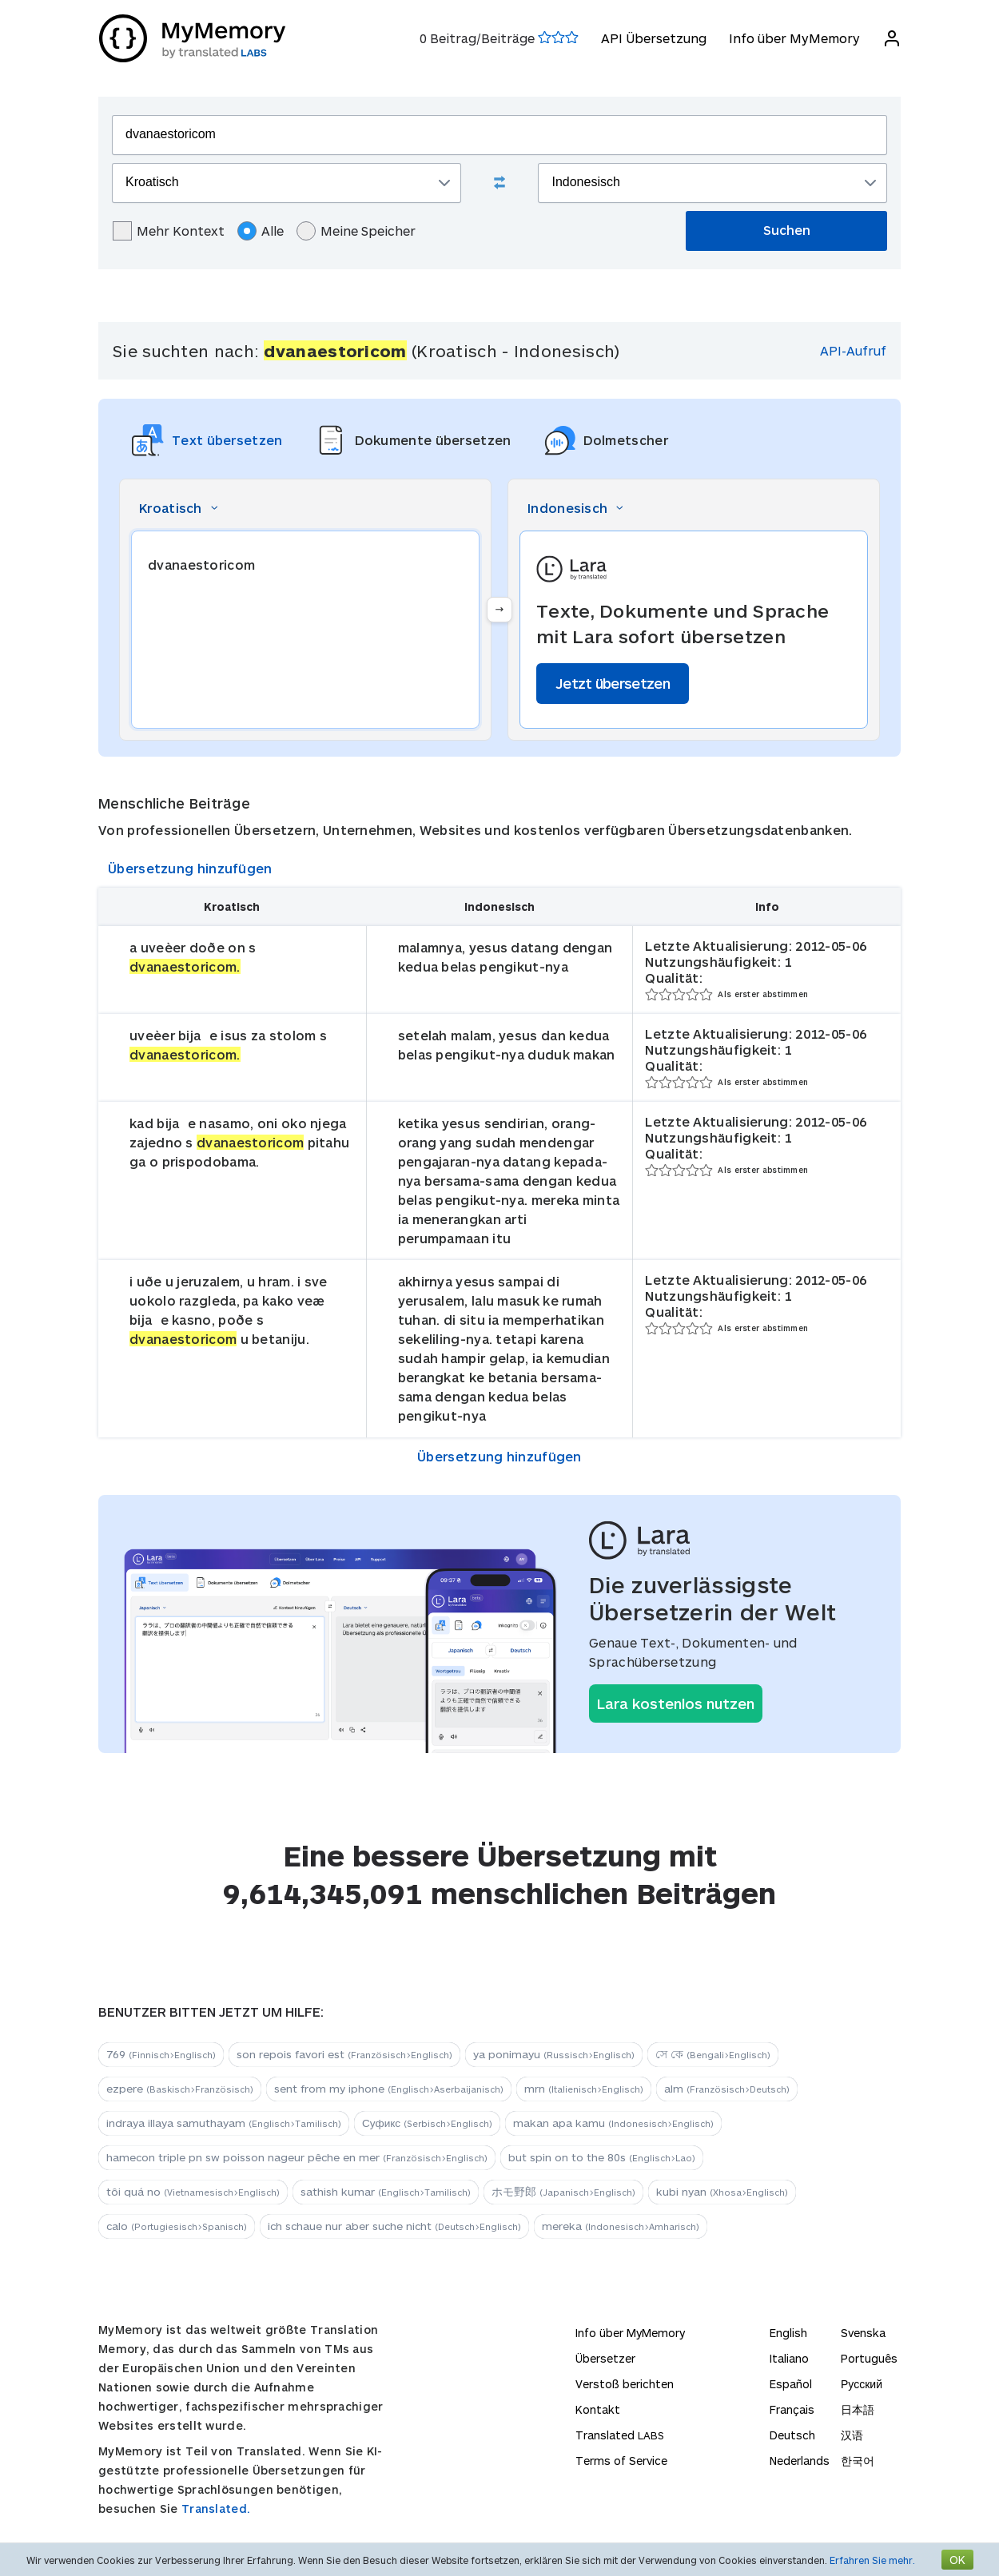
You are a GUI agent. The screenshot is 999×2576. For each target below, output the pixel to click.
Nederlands (800, 2460)
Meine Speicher (356, 231)
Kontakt (597, 2409)
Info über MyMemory (793, 38)
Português (869, 2358)
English (788, 2332)
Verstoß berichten (624, 2384)
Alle (260, 231)
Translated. (215, 2508)
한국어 (857, 2460)
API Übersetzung (653, 38)
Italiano (789, 2358)
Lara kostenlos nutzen (675, 1703)
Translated (619, 2435)
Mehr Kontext (169, 231)
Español (791, 2384)
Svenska (863, 2332)
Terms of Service (621, 2460)
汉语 (852, 2435)
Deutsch (792, 2435)
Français (792, 2409)
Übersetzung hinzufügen (190, 868)
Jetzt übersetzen (612, 683)
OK (957, 2559)
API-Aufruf (853, 350)
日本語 (857, 2409)
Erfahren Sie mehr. (872, 2560)
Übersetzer (605, 2358)
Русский (861, 2384)
